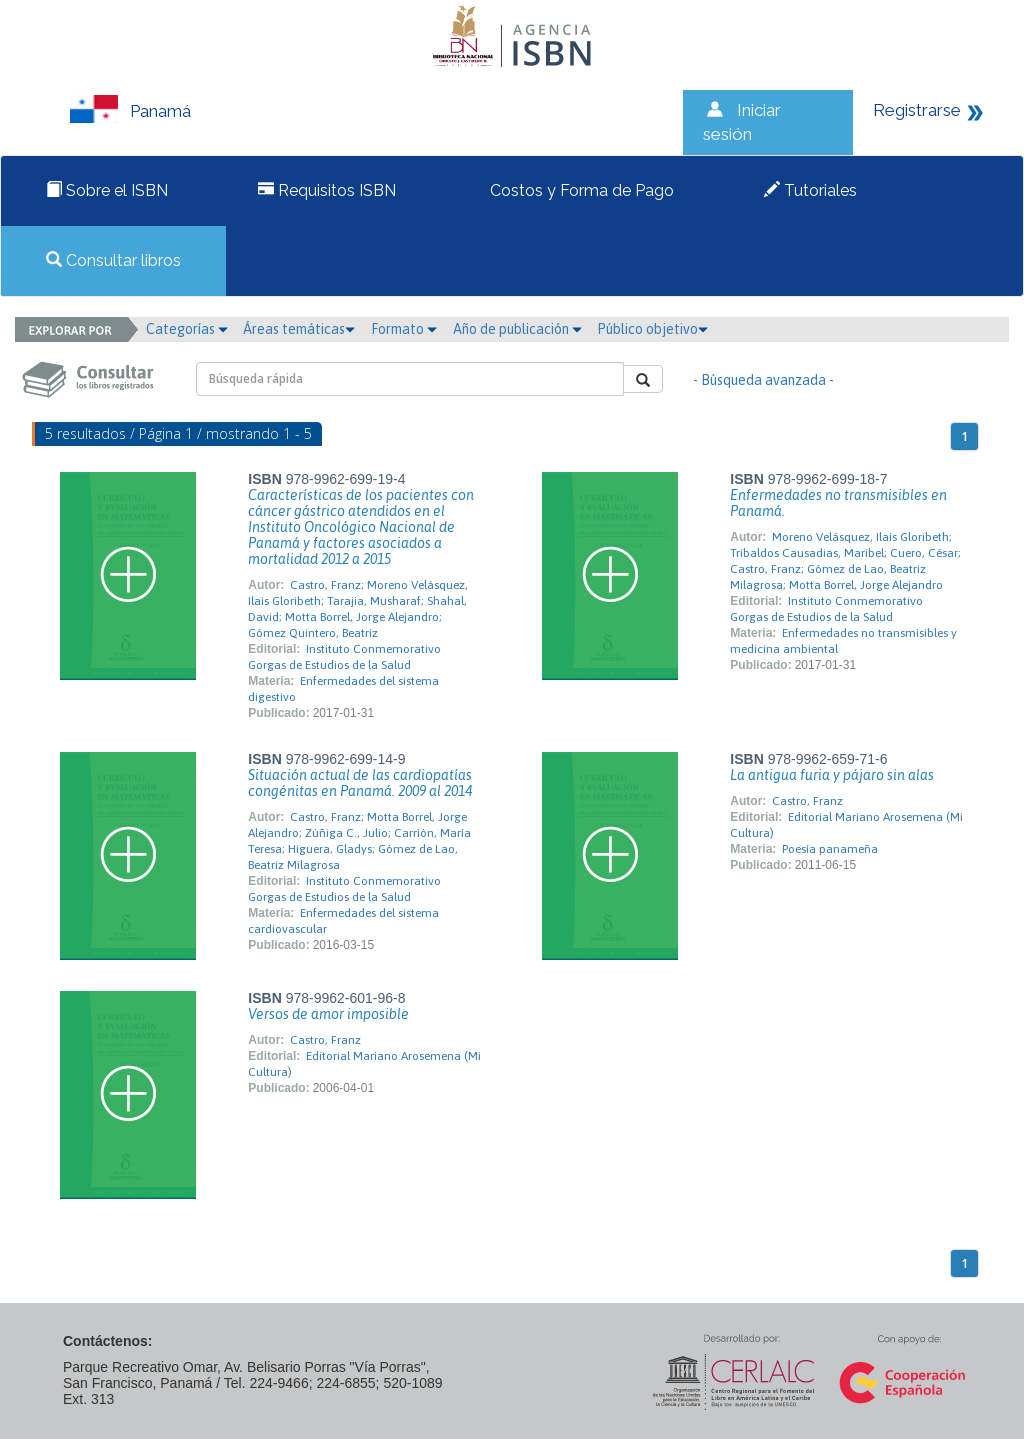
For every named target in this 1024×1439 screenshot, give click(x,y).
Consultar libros (113, 260)
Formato (404, 329)
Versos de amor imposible (328, 1014)
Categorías (187, 329)
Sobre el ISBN (107, 190)
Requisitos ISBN (327, 190)
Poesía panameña (830, 849)
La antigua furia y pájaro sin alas (832, 775)
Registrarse (917, 110)
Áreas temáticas (299, 329)
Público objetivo (652, 329)
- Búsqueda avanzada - (763, 380)
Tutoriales (810, 190)
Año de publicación (517, 329)
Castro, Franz (807, 801)
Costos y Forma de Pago (580, 190)
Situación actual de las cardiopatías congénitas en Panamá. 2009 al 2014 (360, 783)
